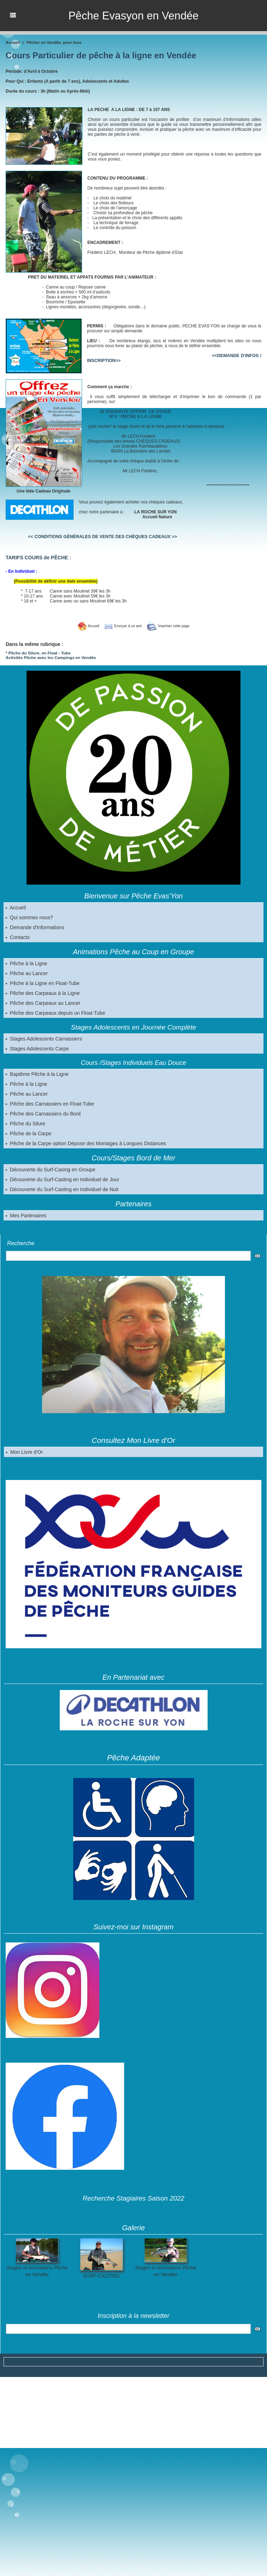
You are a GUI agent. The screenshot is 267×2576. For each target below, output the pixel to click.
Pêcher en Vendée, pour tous (53, 42)
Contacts (17, 936)
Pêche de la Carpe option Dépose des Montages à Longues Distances (85, 1143)
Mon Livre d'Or (24, 1451)
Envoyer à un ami (121, 625)
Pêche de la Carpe (28, 1133)
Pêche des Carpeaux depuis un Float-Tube (55, 1012)
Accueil (15, 907)
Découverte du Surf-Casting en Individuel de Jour (62, 1179)
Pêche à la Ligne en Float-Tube (42, 982)
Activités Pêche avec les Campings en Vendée (48, 657)
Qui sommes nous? (29, 917)
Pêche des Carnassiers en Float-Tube (49, 1103)
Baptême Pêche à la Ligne (37, 1073)
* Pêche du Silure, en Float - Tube (36, 653)
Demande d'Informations (35, 926)
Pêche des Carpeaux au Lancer (43, 1002)
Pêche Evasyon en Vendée (133, 15)
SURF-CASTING (101, 2275)
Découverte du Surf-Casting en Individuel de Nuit (61, 1188)
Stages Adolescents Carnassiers (43, 1038)
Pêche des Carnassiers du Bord (43, 1113)
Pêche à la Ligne (26, 963)
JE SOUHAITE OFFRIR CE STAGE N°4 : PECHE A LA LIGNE (127, 414)
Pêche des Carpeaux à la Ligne (42, 992)
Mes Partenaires (26, 1215)
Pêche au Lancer (26, 972)
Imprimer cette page (172, 625)
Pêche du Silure (25, 1123)
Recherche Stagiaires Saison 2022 (133, 2197)
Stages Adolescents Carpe (37, 1048)
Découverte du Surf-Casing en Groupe (50, 1169)
